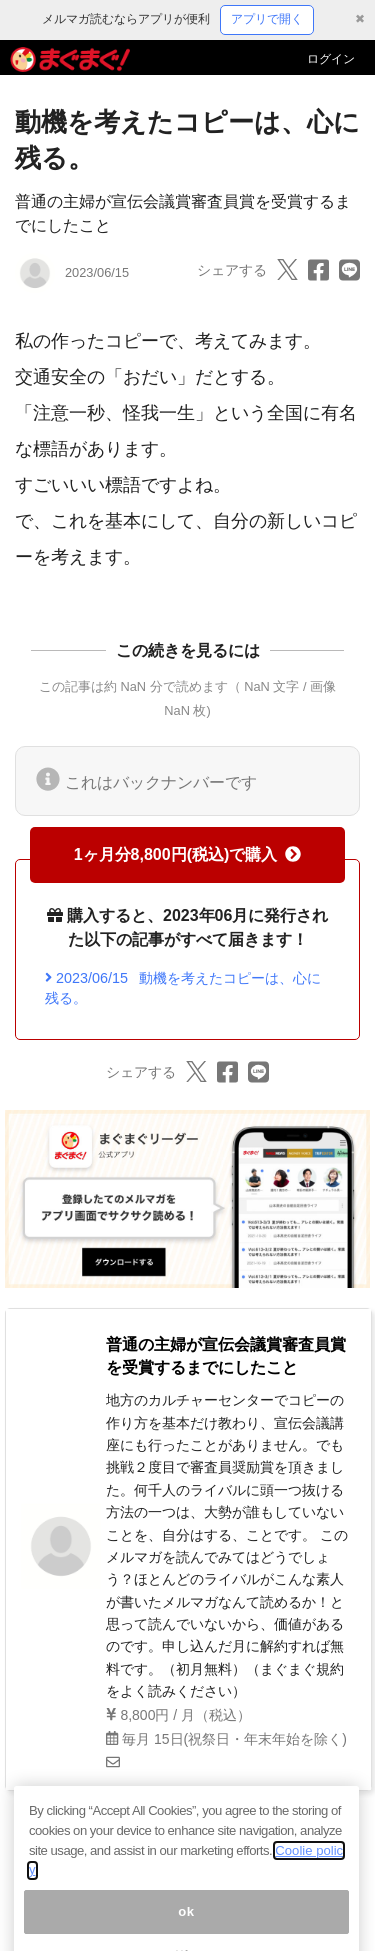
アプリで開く (267, 19)
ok (186, 1928)
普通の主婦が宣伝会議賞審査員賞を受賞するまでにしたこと (226, 1355)
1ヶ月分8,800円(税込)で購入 (188, 854)
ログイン (331, 59)
